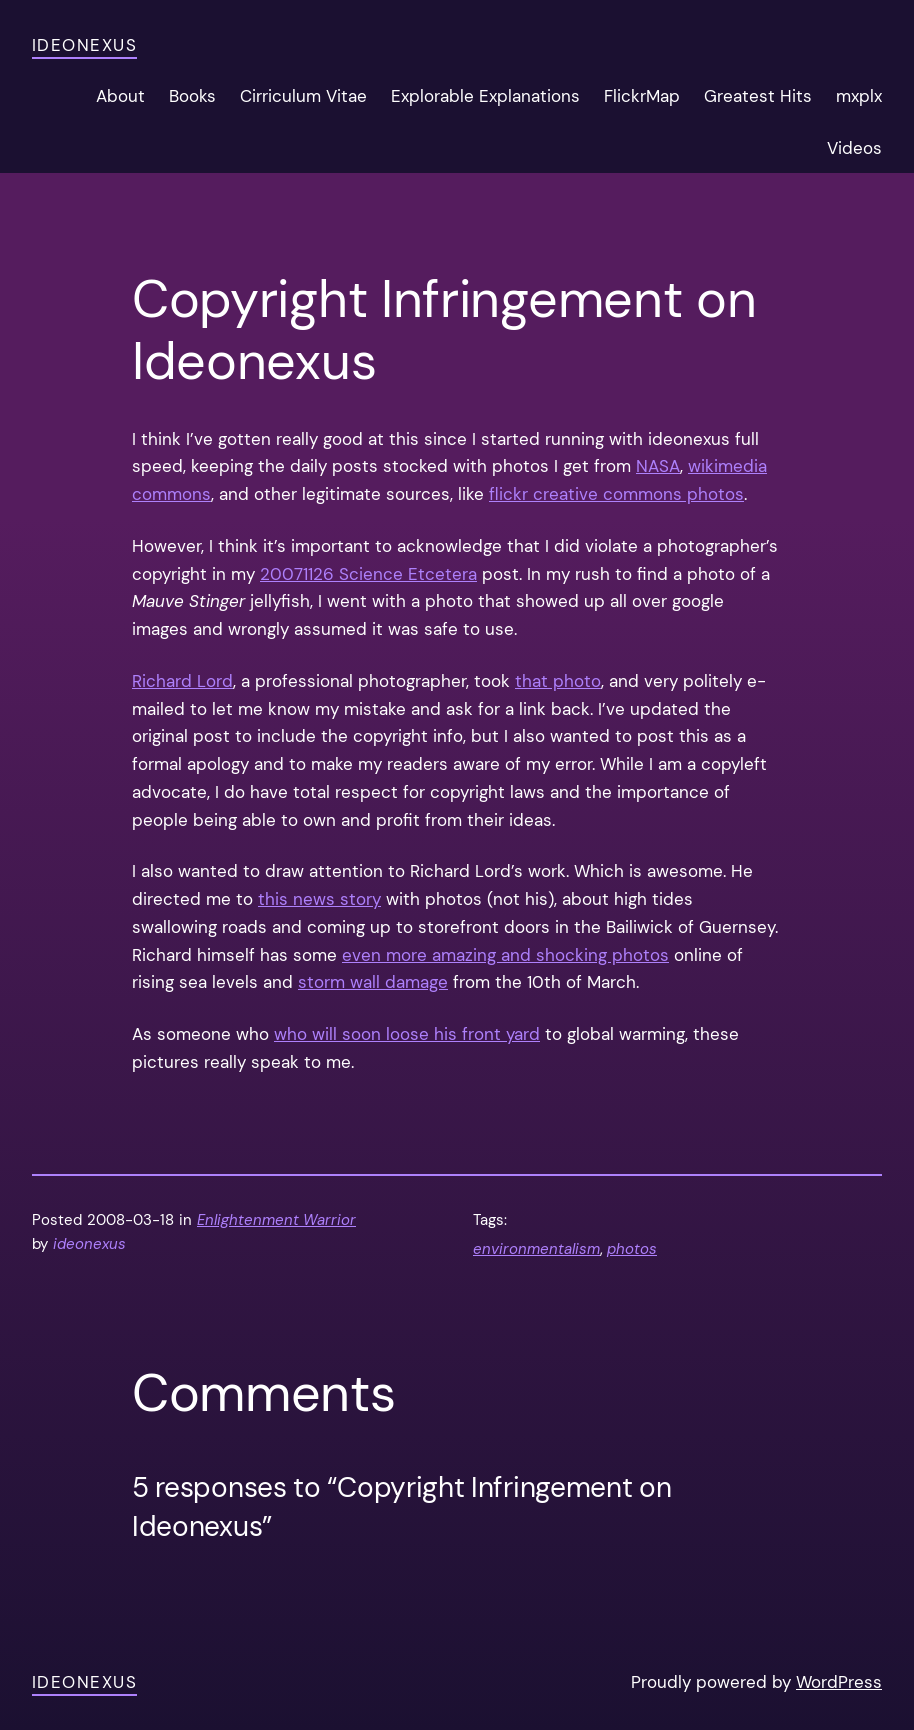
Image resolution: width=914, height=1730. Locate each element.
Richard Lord (182, 681)
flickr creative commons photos (616, 494)
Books (192, 96)
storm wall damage (373, 982)
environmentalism (536, 1249)
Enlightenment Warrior (276, 1220)
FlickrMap (642, 96)
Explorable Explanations (485, 96)
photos (632, 1249)
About (120, 96)
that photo (558, 681)
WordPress (839, 1682)
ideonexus (84, 45)
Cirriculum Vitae (303, 96)
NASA (658, 466)
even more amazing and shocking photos (505, 955)
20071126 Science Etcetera (368, 574)
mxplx (859, 96)
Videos (854, 148)
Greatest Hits (758, 96)
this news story (319, 899)
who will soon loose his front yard (407, 1034)
